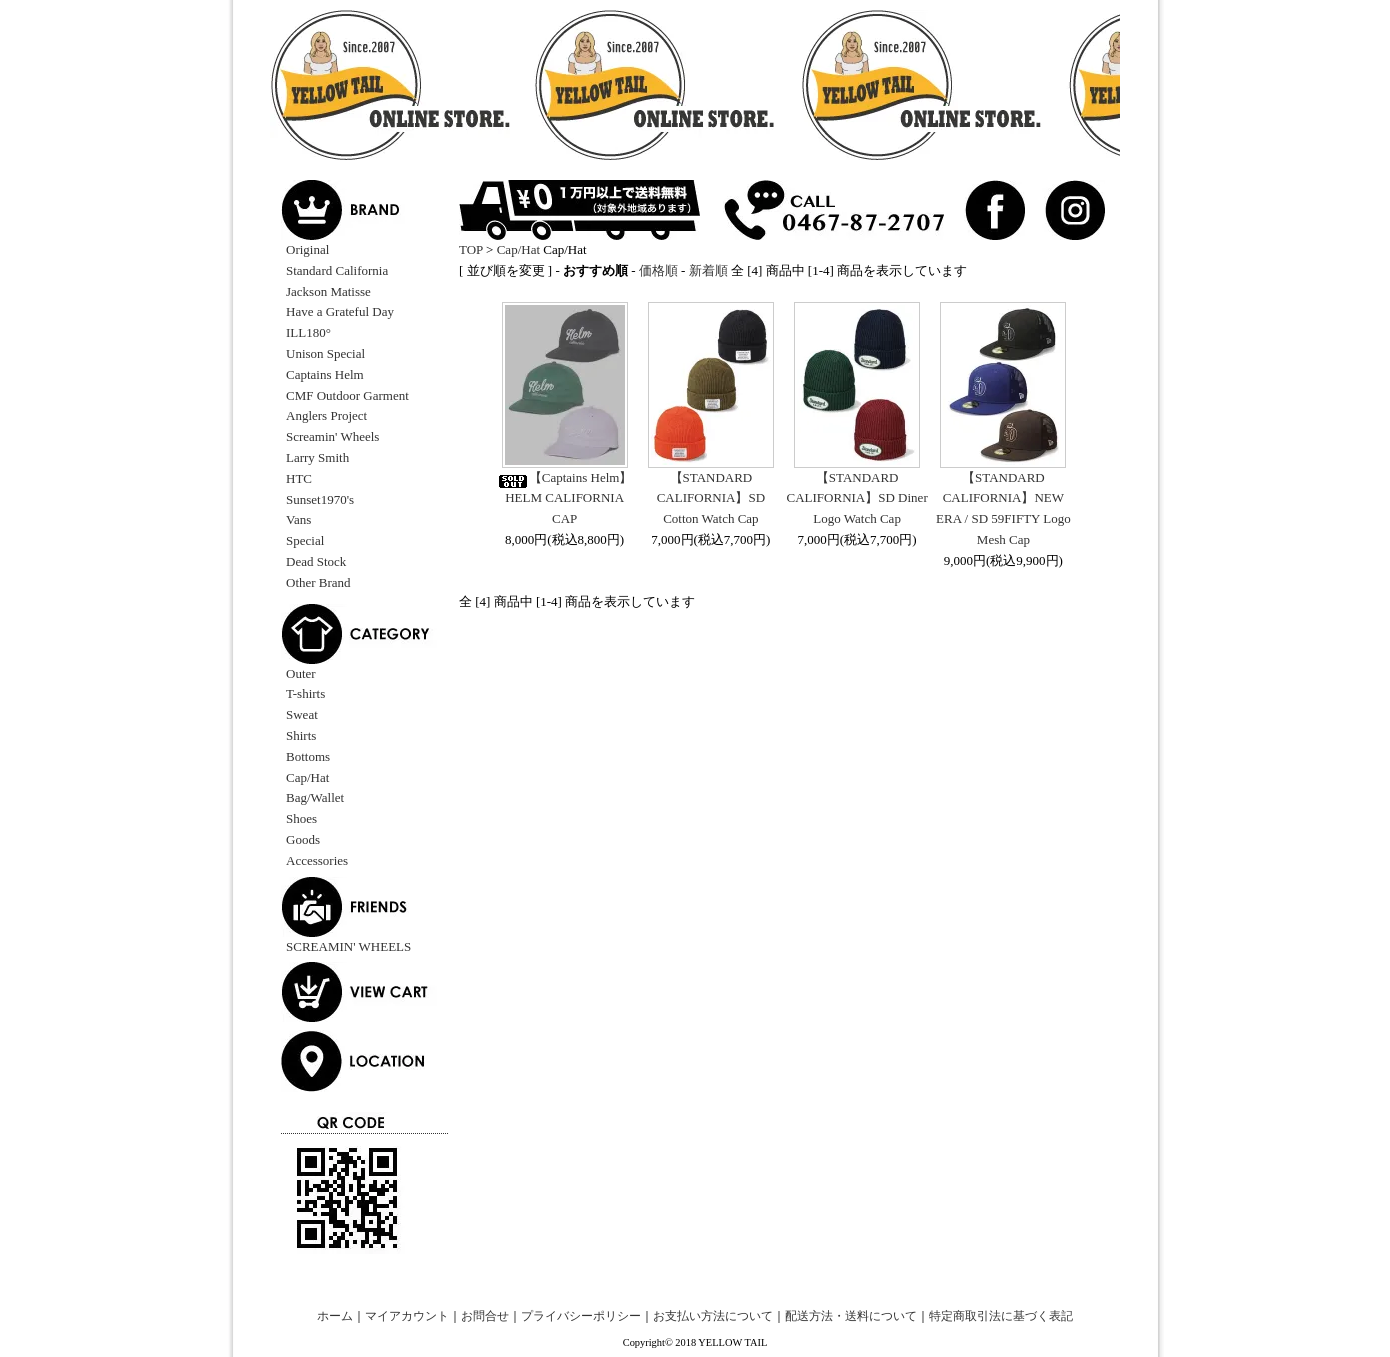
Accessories (317, 860)
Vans (298, 519)
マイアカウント (407, 1316)
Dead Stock (316, 561)
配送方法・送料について (851, 1316)
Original (307, 249)
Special (305, 540)
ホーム (335, 1316)
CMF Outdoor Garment (347, 395)
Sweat (302, 714)
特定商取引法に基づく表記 (1001, 1316)
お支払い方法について (713, 1316)
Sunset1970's (320, 499)
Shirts (301, 735)
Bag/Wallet (315, 797)
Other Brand (318, 582)
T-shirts (305, 693)
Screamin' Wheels (332, 436)
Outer (301, 673)
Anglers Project (326, 415)
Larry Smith (317, 457)
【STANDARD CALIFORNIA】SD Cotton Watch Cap (711, 498)
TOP (471, 249)
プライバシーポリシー (581, 1316)
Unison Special (325, 353)
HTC (299, 478)
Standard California (337, 270)
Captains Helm (325, 374)
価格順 (658, 270)
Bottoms (308, 756)
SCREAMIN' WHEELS (348, 946)
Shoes (301, 818)
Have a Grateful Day (340, 311)
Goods (303, 839)
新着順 (708, 270)
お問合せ (485, 1316)
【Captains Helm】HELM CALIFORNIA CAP (565, 498)
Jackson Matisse (328, 291)
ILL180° (308, 332)
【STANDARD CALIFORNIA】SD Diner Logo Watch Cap (857, 498)
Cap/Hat (307, 777)
